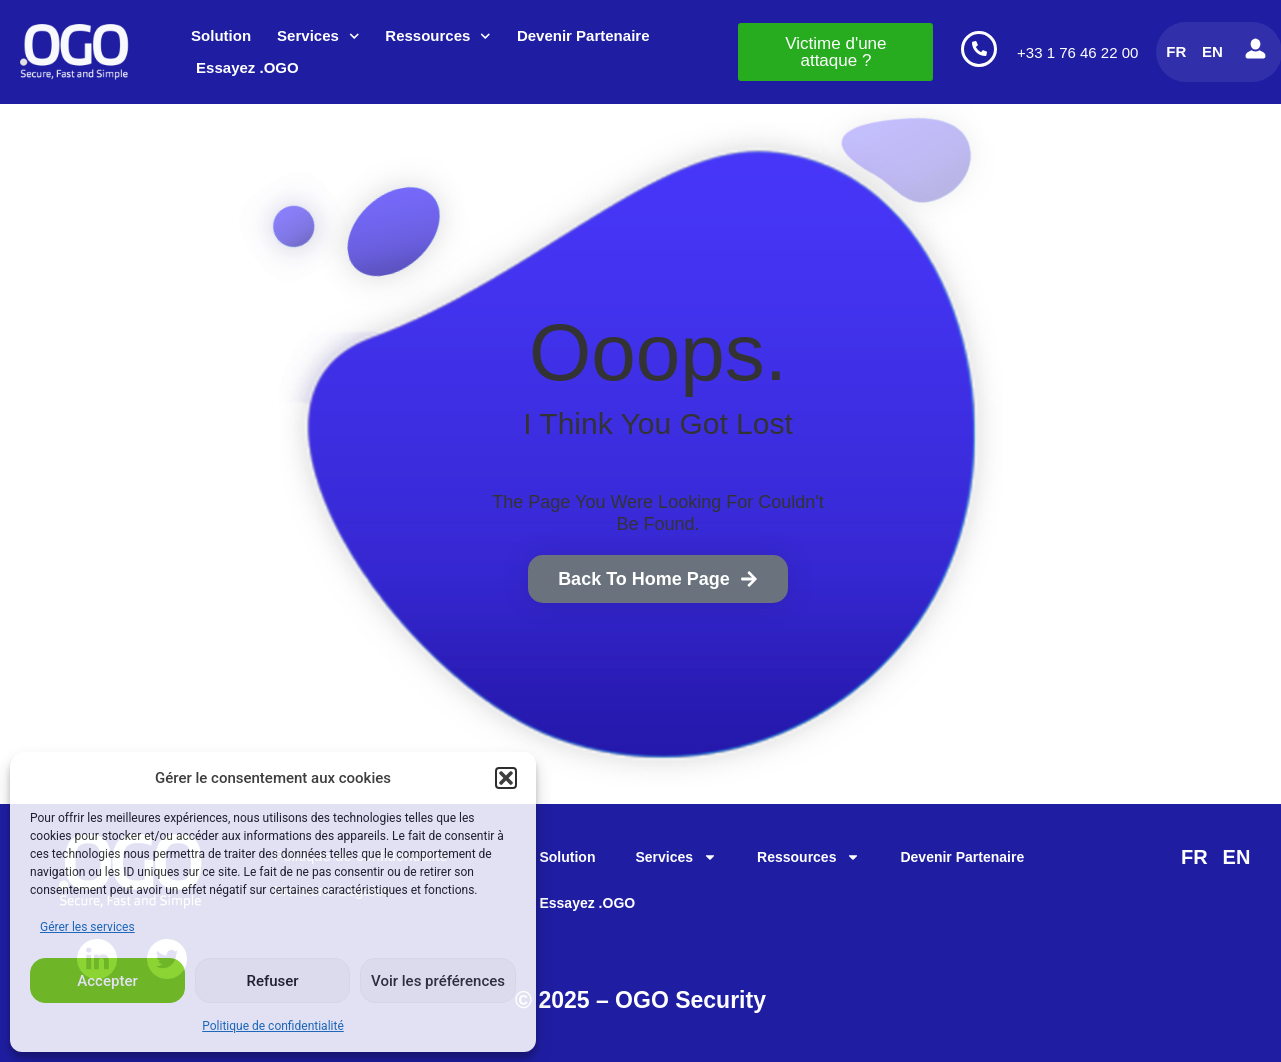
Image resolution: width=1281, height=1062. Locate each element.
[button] (506, 778)
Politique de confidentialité (273, 1026)
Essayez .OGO (247, 67)
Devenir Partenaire (583, 35)
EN (1212, 51)
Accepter (107, 981)
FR (1176, 51)
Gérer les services (87, 927)
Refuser (272, 981)
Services (318, 36)
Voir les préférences (438, 981)
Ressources (438, 36)
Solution (221, 35)
